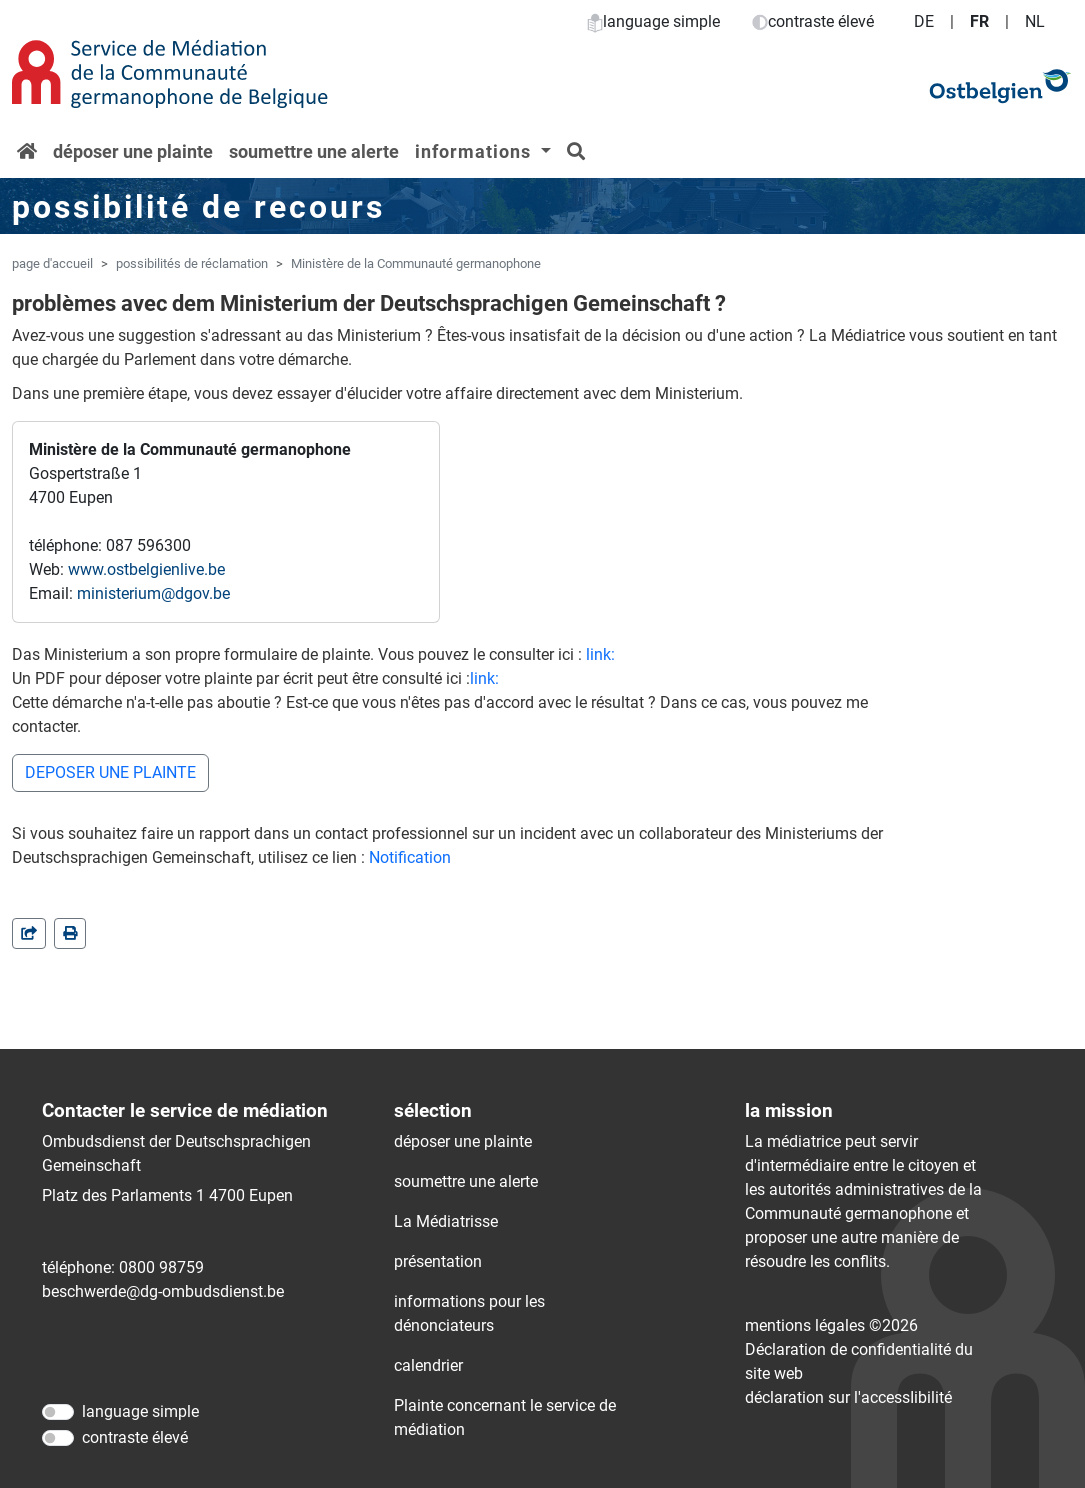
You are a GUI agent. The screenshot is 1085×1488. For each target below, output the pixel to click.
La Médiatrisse (446, 1221)
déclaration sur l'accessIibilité (848, 1397)
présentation (438, 1261)
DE (924, 21)
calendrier (428, 1365)
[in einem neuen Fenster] (70, 933)
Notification (410, 857)
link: (600, 654)
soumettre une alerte (314, 151)
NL (1035, 21)
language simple (653, 21)
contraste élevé (813, 21)
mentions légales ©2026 (831, 1325)
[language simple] (58, 1412)
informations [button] (475, 151)
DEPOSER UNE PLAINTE (110, 772)
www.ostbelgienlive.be (146, 569)
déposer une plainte (133, 151)
